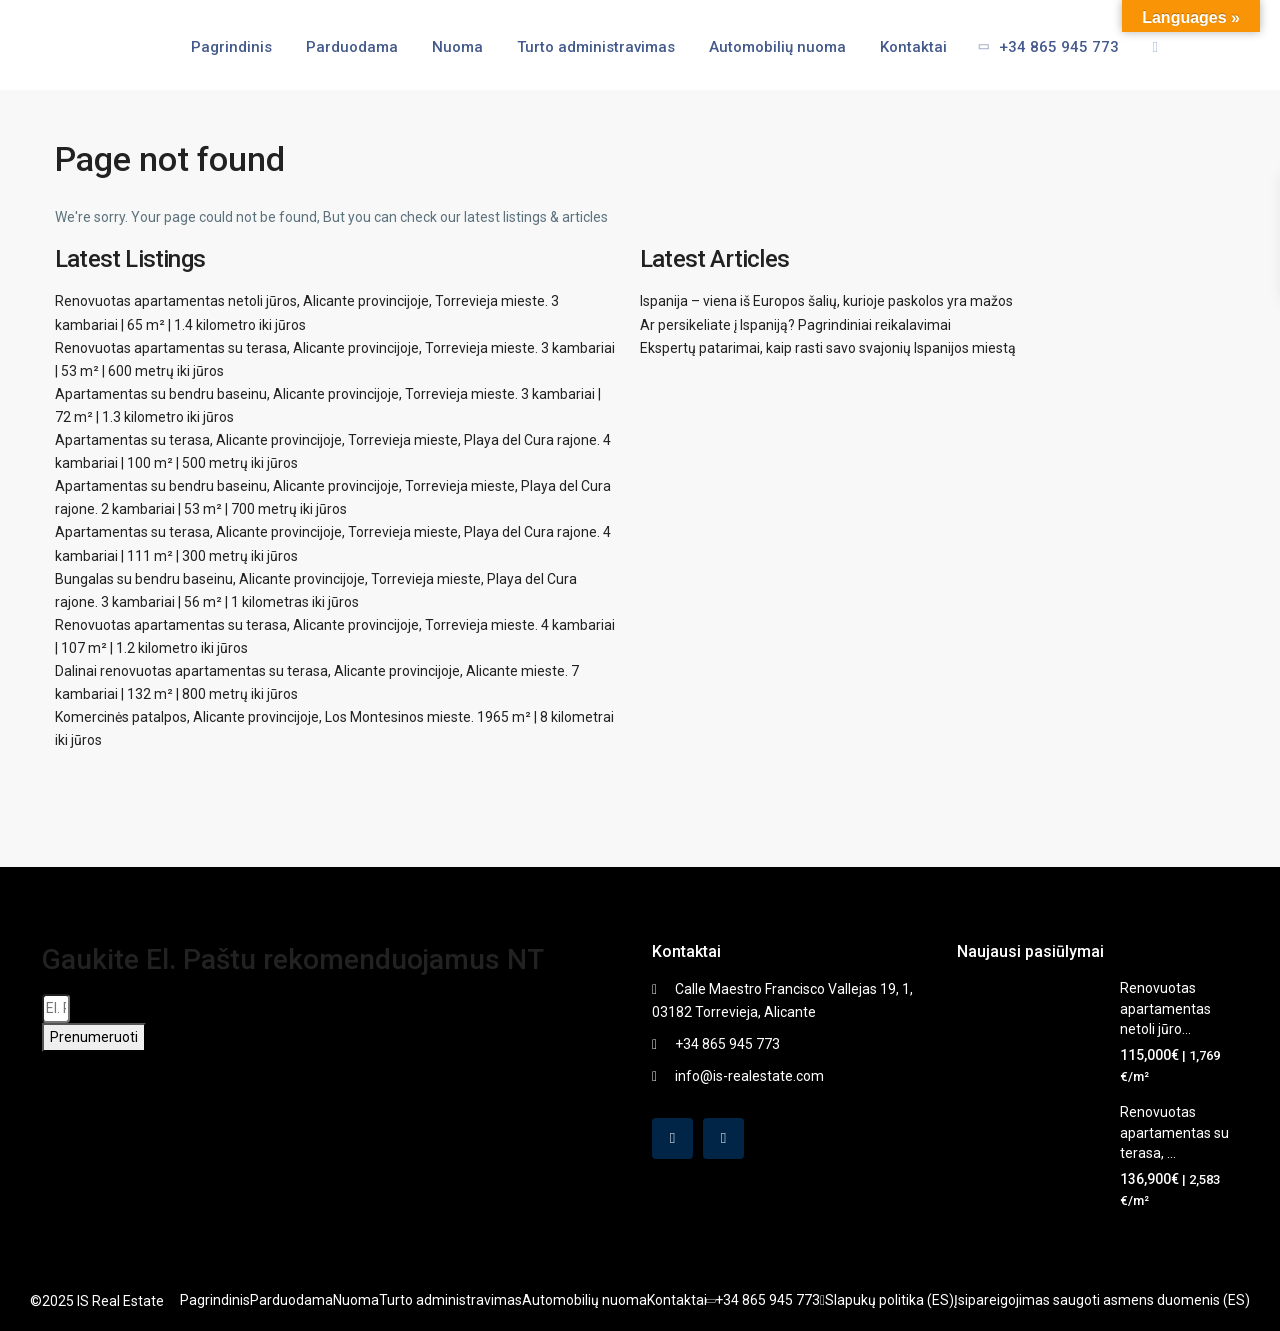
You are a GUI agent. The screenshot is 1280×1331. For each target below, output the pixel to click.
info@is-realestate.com (749, 1076)
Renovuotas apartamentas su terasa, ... (1174, 1132)
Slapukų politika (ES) (889, 1300)
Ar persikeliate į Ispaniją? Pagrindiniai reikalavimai (795, 325)
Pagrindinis (231, 47)
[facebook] (672, 1138)
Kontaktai (913, 47)
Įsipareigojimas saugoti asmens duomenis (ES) (1102, 1300)
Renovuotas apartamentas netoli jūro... (1165, 1008)
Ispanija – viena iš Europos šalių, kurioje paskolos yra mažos (826, 301)
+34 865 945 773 (1042, 47)
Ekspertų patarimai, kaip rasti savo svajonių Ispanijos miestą (828, 348)
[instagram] (723, 1138)
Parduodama (352, 47)
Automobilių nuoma (777, 47)
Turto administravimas (596, 47)
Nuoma (457, 47)
